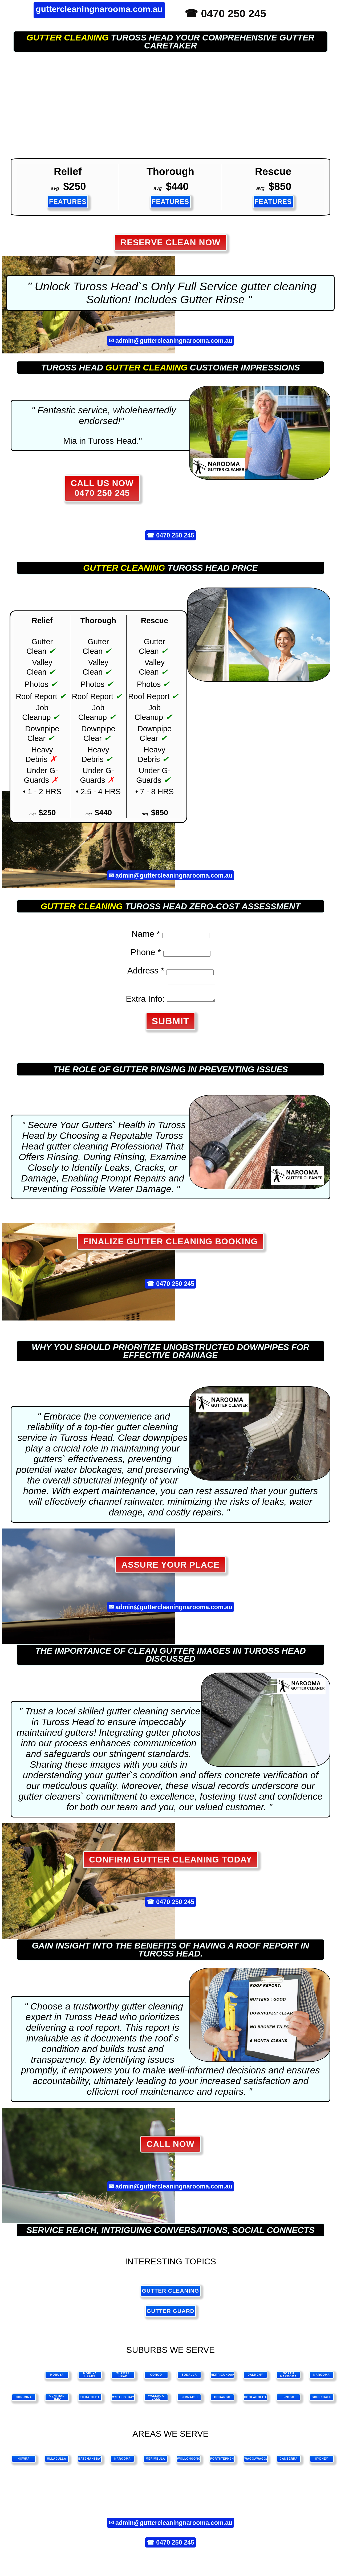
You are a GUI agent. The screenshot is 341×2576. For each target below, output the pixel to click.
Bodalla (189, 2378)
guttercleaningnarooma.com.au (99, 9)
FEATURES (68, 201)
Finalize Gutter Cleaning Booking (170, 1244)
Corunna (24, 2400)
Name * (146, 934)
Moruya (57, 2378)
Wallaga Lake (156, 2400)
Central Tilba (56, 2400)
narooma (122, 2461)
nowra (24, 2461)
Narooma (321, 2378)
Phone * (146, 952)
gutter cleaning (68, 37)
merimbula (155, 2461)
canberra (289, 2461)
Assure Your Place (170, 1568)
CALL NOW (170, 2147)
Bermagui (189, 2400)
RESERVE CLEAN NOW (170, 242)
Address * (145, 970)
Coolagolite (255, 2400)
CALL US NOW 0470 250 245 (102, 488)
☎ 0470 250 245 (225, 13)
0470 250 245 (175, 535)
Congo (156, 2378)
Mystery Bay (123, 2400)
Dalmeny (255, 2378)
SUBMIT (170, 1024)
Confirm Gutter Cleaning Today (170, 1863)
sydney (321, 2461)
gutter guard (170, 2314)
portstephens (222, 2461)
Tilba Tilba (90, 2400)
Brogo (288, 2400)
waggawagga (256, 2461)
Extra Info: (142, 1002)
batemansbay (90, 2461)
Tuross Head (122, 2378)
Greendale (321, 2400)
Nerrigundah (222, 2378)
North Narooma (288, 2378)
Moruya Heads (90, 2378)
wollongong (189, 2461)
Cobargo (222, 2400)
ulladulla (56, 2461)
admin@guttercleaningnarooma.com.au (173, 340)
